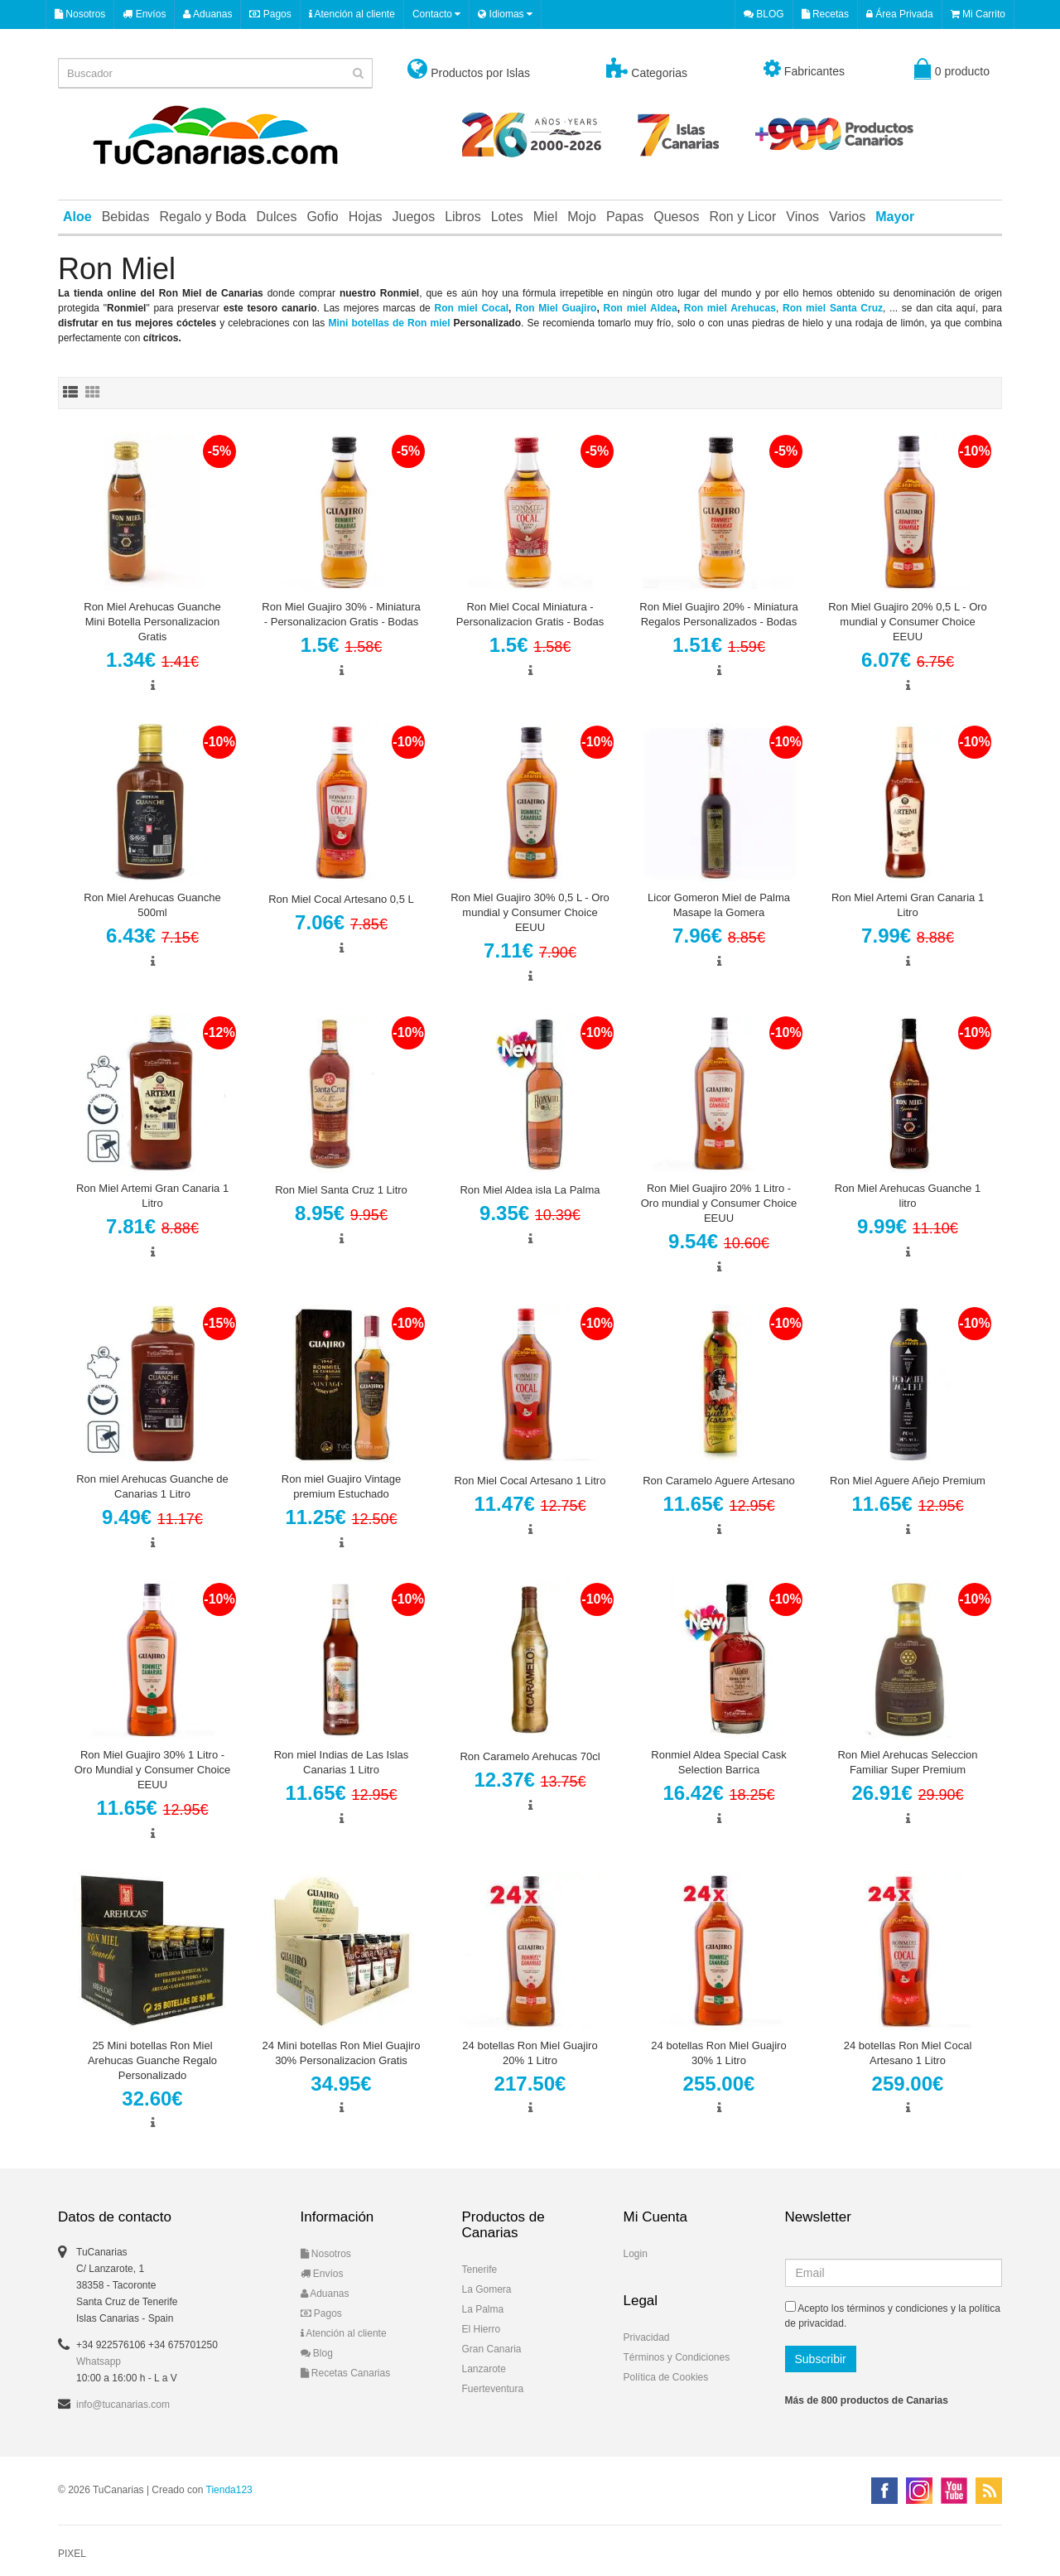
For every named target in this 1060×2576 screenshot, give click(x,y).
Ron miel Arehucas (730, 308)
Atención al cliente (352, 14)
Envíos (144, 14)
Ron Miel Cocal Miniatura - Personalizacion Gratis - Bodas (530, 614)
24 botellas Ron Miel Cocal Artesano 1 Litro (908, 2053)
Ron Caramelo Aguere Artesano (719, 1480)
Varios (847, 217)
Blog (317, 2353)
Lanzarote (484, 2369)
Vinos (802, 217)
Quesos (676, 217)
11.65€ (718, 1504)
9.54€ (718, 1241)
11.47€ (529, 1504)
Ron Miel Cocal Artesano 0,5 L (341, 899)
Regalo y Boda (203, 217)
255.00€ (719, 2083)
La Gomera (487, 2289)
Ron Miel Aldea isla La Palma (530, 1190)
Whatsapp (98, 2361)
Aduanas (207, 14)
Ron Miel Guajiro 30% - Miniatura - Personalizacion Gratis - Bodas (341, 614)
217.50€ (530, 2083)
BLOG (764, 14)
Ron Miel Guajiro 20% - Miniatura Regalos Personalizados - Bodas (718, 614)
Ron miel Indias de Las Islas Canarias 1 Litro (341, 1762)
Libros (463, 217)
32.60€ (152, 2098)
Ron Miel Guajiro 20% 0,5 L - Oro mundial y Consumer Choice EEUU (907, 622)
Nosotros (80, 14)
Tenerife (480, 2269)
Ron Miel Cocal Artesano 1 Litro (530, 1480)
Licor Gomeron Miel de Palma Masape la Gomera (719, 905)
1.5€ (341, 645)
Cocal (494, 308)
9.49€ (152, 1517)
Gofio (322, 217)
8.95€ (341, 1213)
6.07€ (907, 660)
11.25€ (341, 1517)
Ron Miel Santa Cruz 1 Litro (341, 1190)
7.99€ (907, 935)
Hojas (366, 217)
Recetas (825, 14)
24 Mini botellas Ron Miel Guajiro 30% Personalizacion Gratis (342, 2053)
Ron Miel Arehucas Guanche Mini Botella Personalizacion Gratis (152, 622)
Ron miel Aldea (640, 308)
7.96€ (718, 935)
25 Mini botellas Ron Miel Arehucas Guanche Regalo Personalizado (152, 2060)
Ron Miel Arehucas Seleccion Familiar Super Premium (907, 1762)
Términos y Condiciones (677, 2357)
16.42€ (718, 1793)
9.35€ (530, 1213)
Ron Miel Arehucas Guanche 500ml (152, 905)
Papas (624, 217)
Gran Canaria (492, 2349)
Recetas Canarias (346, 2373)
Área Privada (899, 14)
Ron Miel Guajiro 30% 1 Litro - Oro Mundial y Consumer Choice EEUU (153, 1770)
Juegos (414, 217)
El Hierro (481, 2329)
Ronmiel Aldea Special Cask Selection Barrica (718, 1762)
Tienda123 (229, 2490)
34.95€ (341, 2083)
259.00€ (908, 2083)
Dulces (276, 217)
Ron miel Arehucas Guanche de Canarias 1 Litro (152, 1486)
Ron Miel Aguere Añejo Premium (907, 1480)
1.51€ (718, 645)
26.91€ (907, 1793)
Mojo (581, 217)
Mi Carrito (978, 14)
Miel (545, 217)
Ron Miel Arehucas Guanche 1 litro (907, 1195)
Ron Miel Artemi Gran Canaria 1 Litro (907, 905)
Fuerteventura (493, 2389)
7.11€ (530, 950)
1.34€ (152, 660)
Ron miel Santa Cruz (833, 308)
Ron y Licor (742, 217)
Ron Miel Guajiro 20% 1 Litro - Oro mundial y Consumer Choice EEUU (719, 1203)
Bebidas (126, 217)
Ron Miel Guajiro (555, 308)
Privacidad (647, 2337)
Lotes (507, 217)
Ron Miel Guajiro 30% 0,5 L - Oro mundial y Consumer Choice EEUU (530, 912)
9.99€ (907, 1226)
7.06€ (341, 922)
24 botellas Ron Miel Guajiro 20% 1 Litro (529, 2053)
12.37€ (529, 1779)
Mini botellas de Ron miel (389, 323)
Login (636, 2254)
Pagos (270, 14)
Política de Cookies (666, 2377)
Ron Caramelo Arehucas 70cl (530, 1756)
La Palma (483, 2309)
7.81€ (152, 1226)
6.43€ (152, 935)
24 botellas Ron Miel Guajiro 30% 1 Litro (718, 2053)
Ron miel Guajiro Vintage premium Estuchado (341, 1486)
